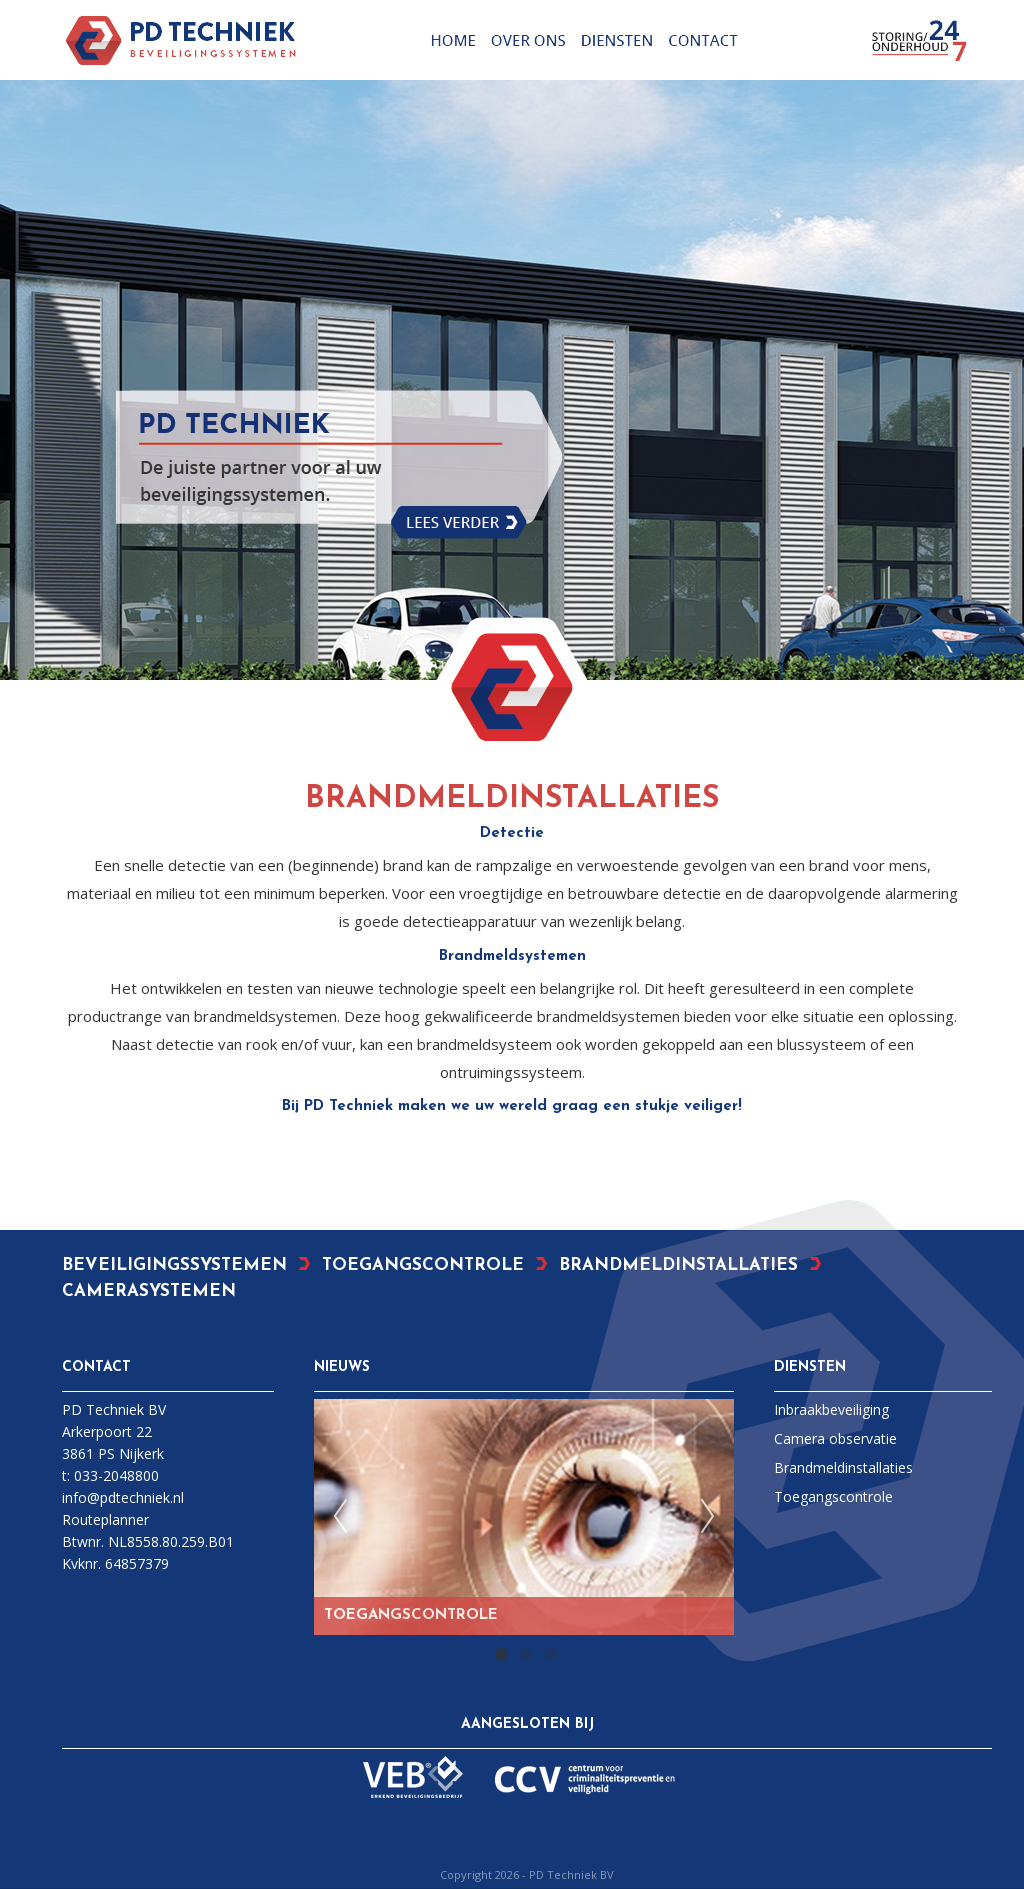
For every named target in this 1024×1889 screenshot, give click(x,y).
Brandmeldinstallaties (843, 1467)
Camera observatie (835, 1438)
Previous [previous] (340, 1517)
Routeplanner (105, 1519)
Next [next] (708, 1517)
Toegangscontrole (833, 1496)
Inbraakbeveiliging (831, 1409)
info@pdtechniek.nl (123, 1497)
